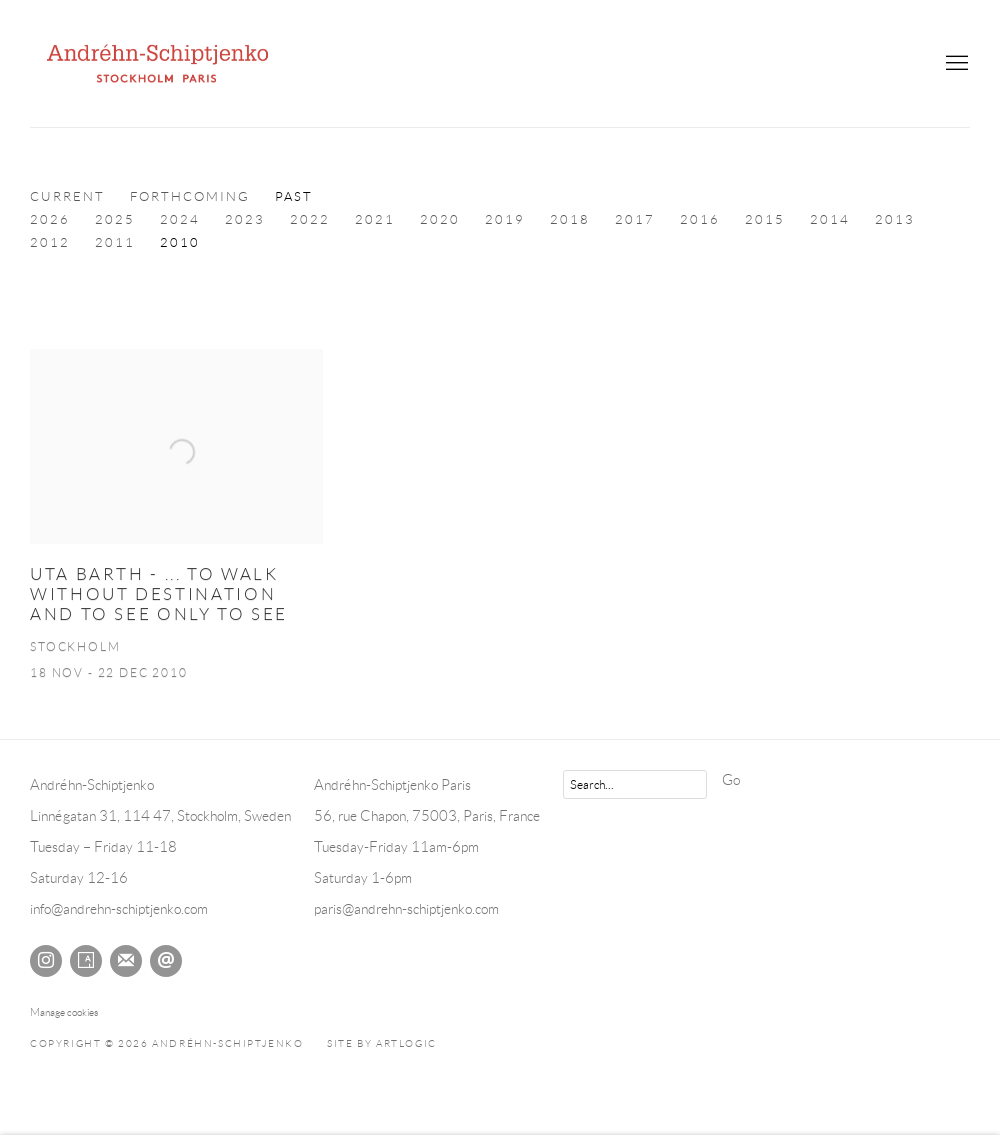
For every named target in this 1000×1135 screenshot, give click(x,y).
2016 (700, 220)
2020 (440, 220)
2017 (635, 220)
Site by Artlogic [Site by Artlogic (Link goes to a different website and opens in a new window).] (382, 1043)
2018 (570, 220)
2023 (245, 220)
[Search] (635, 784)
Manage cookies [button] (64, 1012)
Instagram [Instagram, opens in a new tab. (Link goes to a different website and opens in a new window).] (46, 961)
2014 (830, 220)
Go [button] (731, 780)
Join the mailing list (126, 961)
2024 (180, 220)
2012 (50, 243)
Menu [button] (955, 64)
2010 (180, 243)
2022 (310, 220)
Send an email (166, 961)
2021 (375, 220)
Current (67, 197)
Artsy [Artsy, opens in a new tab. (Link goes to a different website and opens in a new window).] (86, 961)
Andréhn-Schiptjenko (160, 63)
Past (294, 197)
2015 (765, 220)
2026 (50, 220)
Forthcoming (190, 197)
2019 (505, 220)
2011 (115, 243)
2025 (115, 220)
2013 (895, 220)
